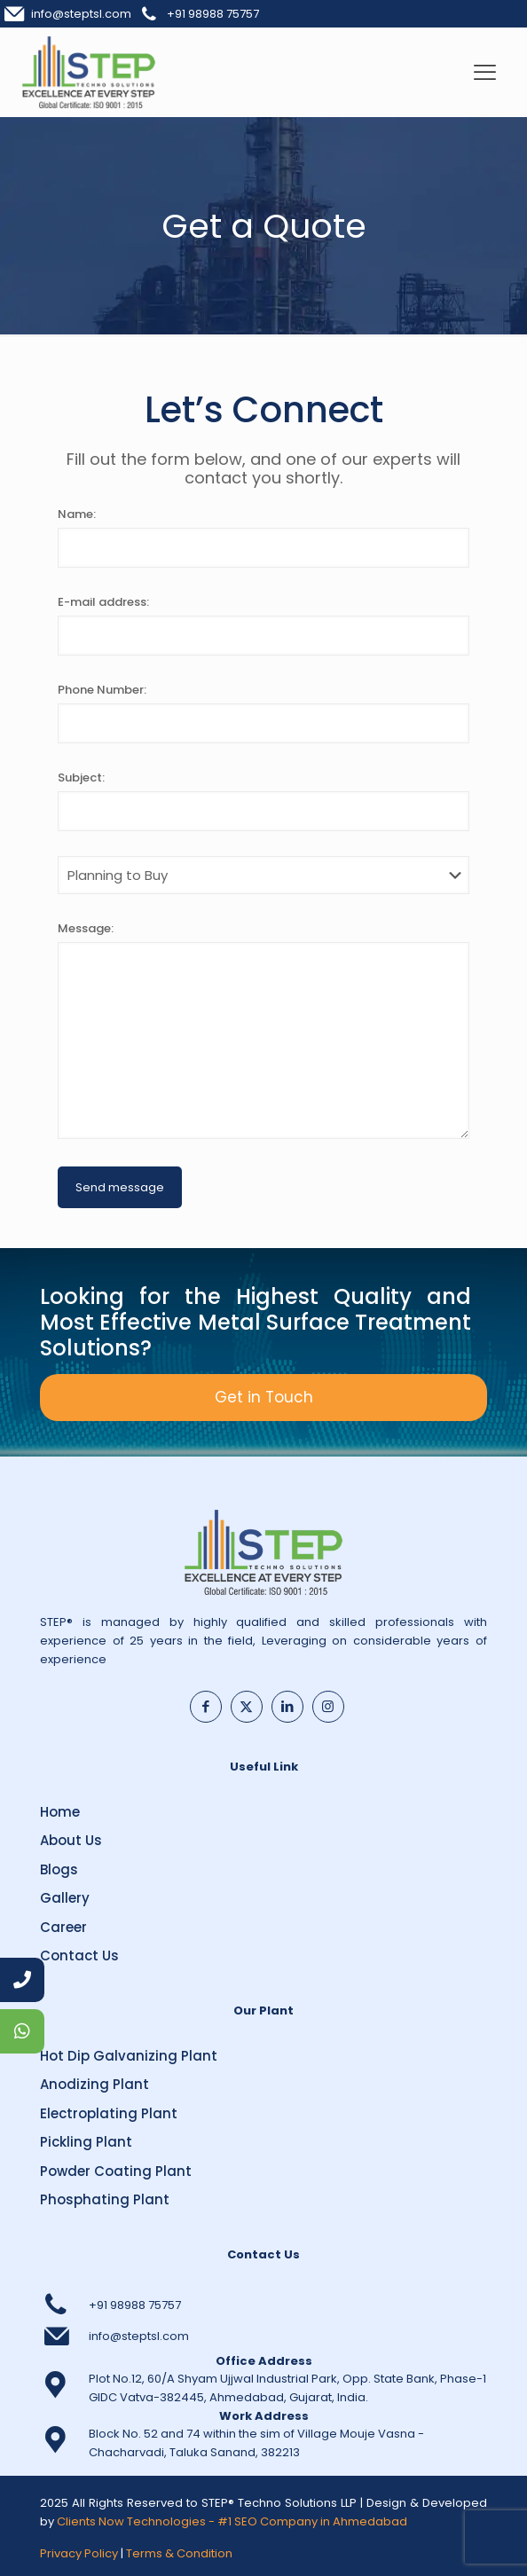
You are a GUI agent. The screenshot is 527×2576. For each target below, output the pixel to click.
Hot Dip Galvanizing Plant (128, 2055)
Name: (77, 514)
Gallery (65, 1898)
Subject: (81, 777)
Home (60, 1811)
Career (63, 1927)
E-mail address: (103, 601)
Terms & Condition (179, 2553)
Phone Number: (102, 689)
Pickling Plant (86, 2141)
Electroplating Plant (108, 2113)
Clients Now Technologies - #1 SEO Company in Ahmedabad (232, 2521)
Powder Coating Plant (116, 2171)
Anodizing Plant (94, 2084)
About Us (71, 1840)
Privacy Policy (79, 2553)
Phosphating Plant (104, 2199)
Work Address (264, 2415)
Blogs (59, 1869)
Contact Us (79, 1955)
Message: (86, 928)
